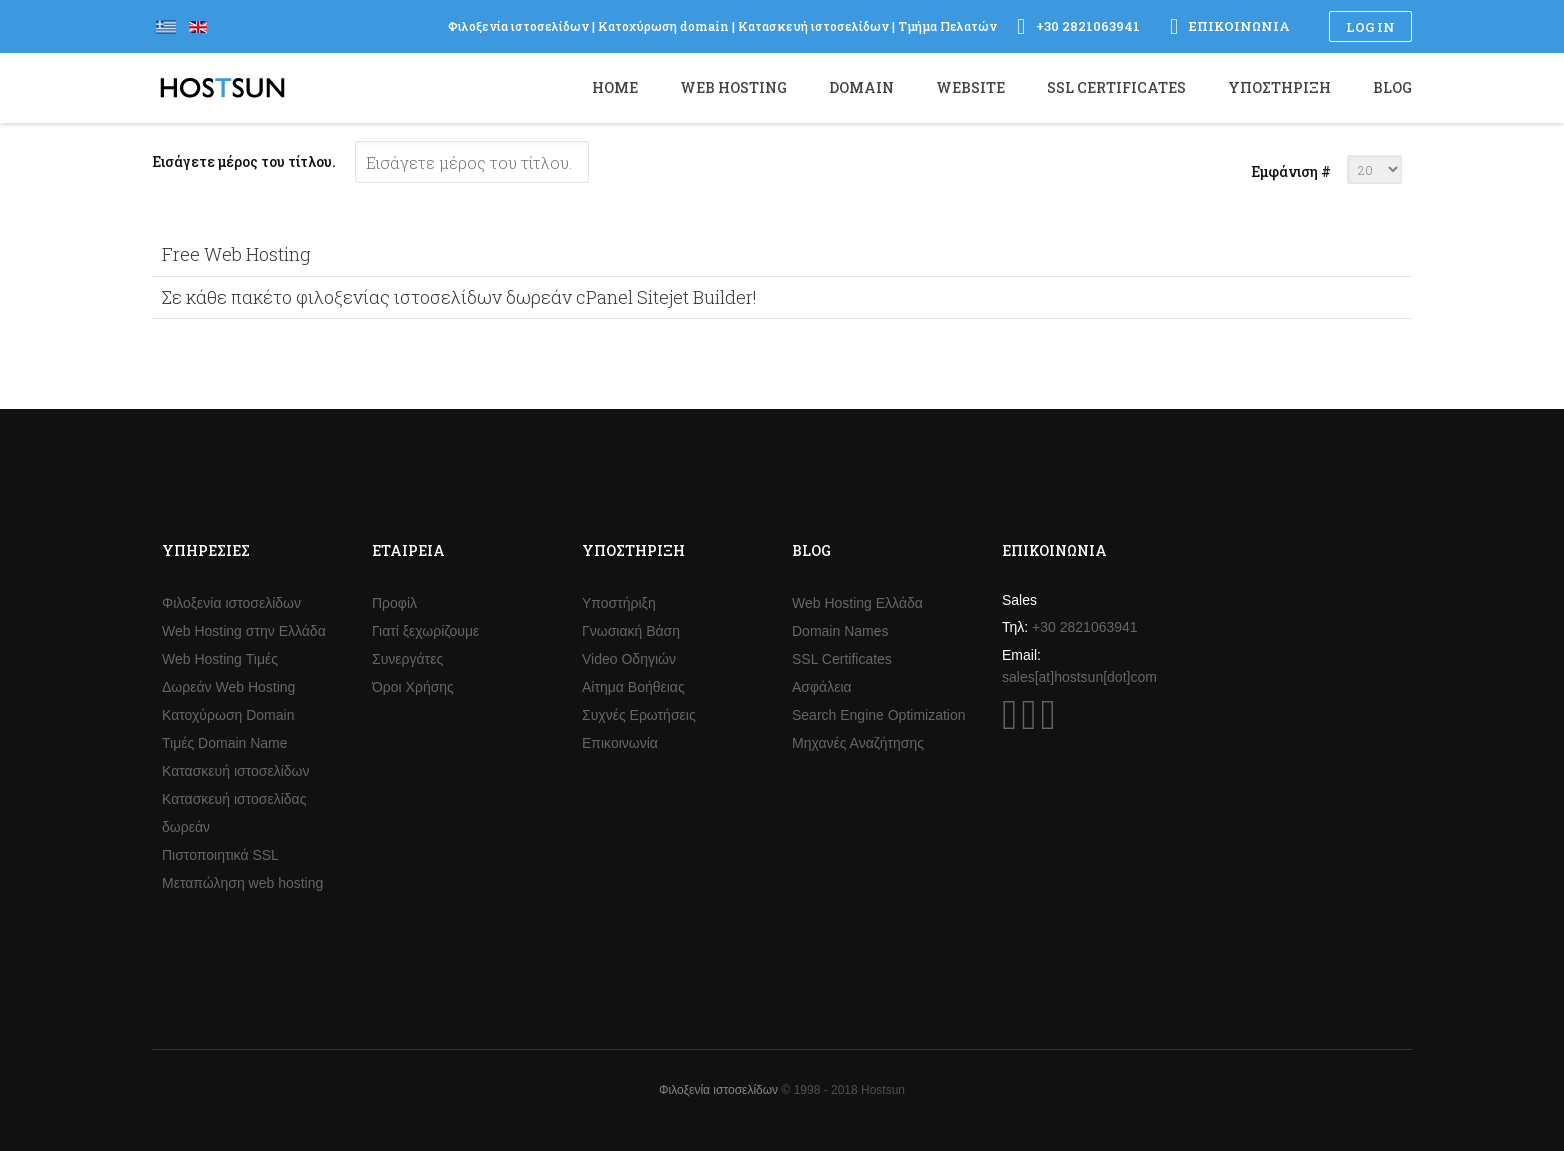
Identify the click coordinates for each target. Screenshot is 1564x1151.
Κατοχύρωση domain (663, 26)
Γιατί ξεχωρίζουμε (425, 631)
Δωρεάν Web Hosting (228, 687)
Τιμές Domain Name (225, 743)
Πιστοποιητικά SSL (220, 855)
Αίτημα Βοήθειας (633, 687)
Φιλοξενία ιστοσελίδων (231, 603)
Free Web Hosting (236, 254)
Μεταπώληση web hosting (242, 883)
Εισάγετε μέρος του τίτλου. (245, 161)
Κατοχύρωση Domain (228, 715)
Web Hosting (733, 87)
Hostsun (222, 87)
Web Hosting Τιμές (220, 659)
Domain (861, 87)
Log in (1370, 27)
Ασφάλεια (822, 687)
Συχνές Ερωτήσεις (639, 715)
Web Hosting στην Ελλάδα (244, 631)
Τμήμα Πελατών (947, 26)
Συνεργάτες (407, 659)
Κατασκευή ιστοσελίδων (236, 771)
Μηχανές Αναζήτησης (858, 743)
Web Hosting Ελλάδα (857, 603)
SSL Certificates (842, 659)
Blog (1392, 87)
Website (970, 87)
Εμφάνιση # (1291, 171)
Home (615, 87)
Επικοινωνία (620, 743)
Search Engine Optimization (879, 715)
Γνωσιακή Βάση (631, 631)
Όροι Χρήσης (413, 687)
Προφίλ (394, 603)
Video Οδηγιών (629, 659)
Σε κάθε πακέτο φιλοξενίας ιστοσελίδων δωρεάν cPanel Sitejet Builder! (459, 297)
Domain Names (840, 631)
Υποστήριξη (619, 603)
